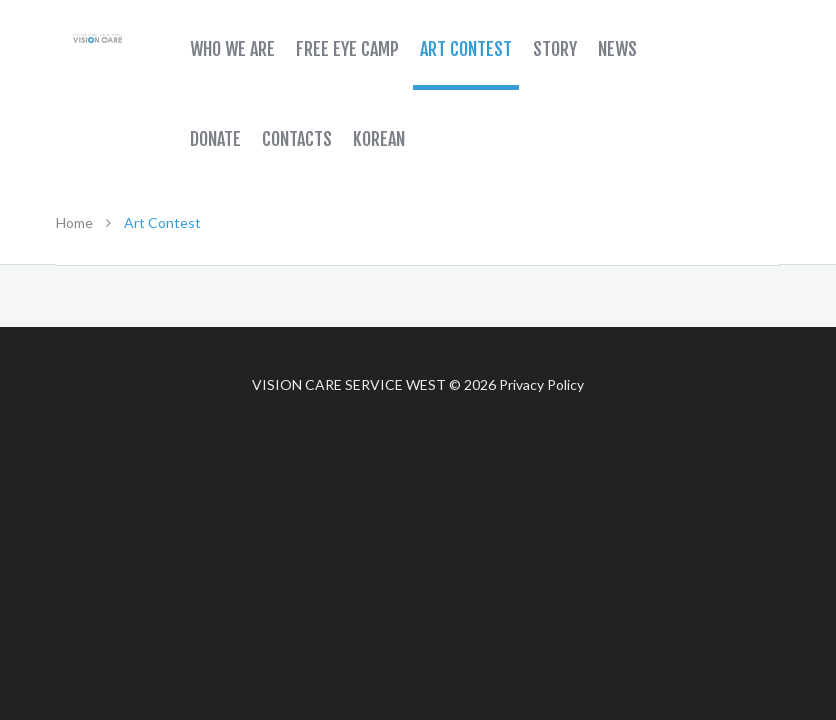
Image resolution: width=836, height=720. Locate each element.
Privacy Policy (541, 384)
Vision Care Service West (349, 384)
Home (74, 222)
